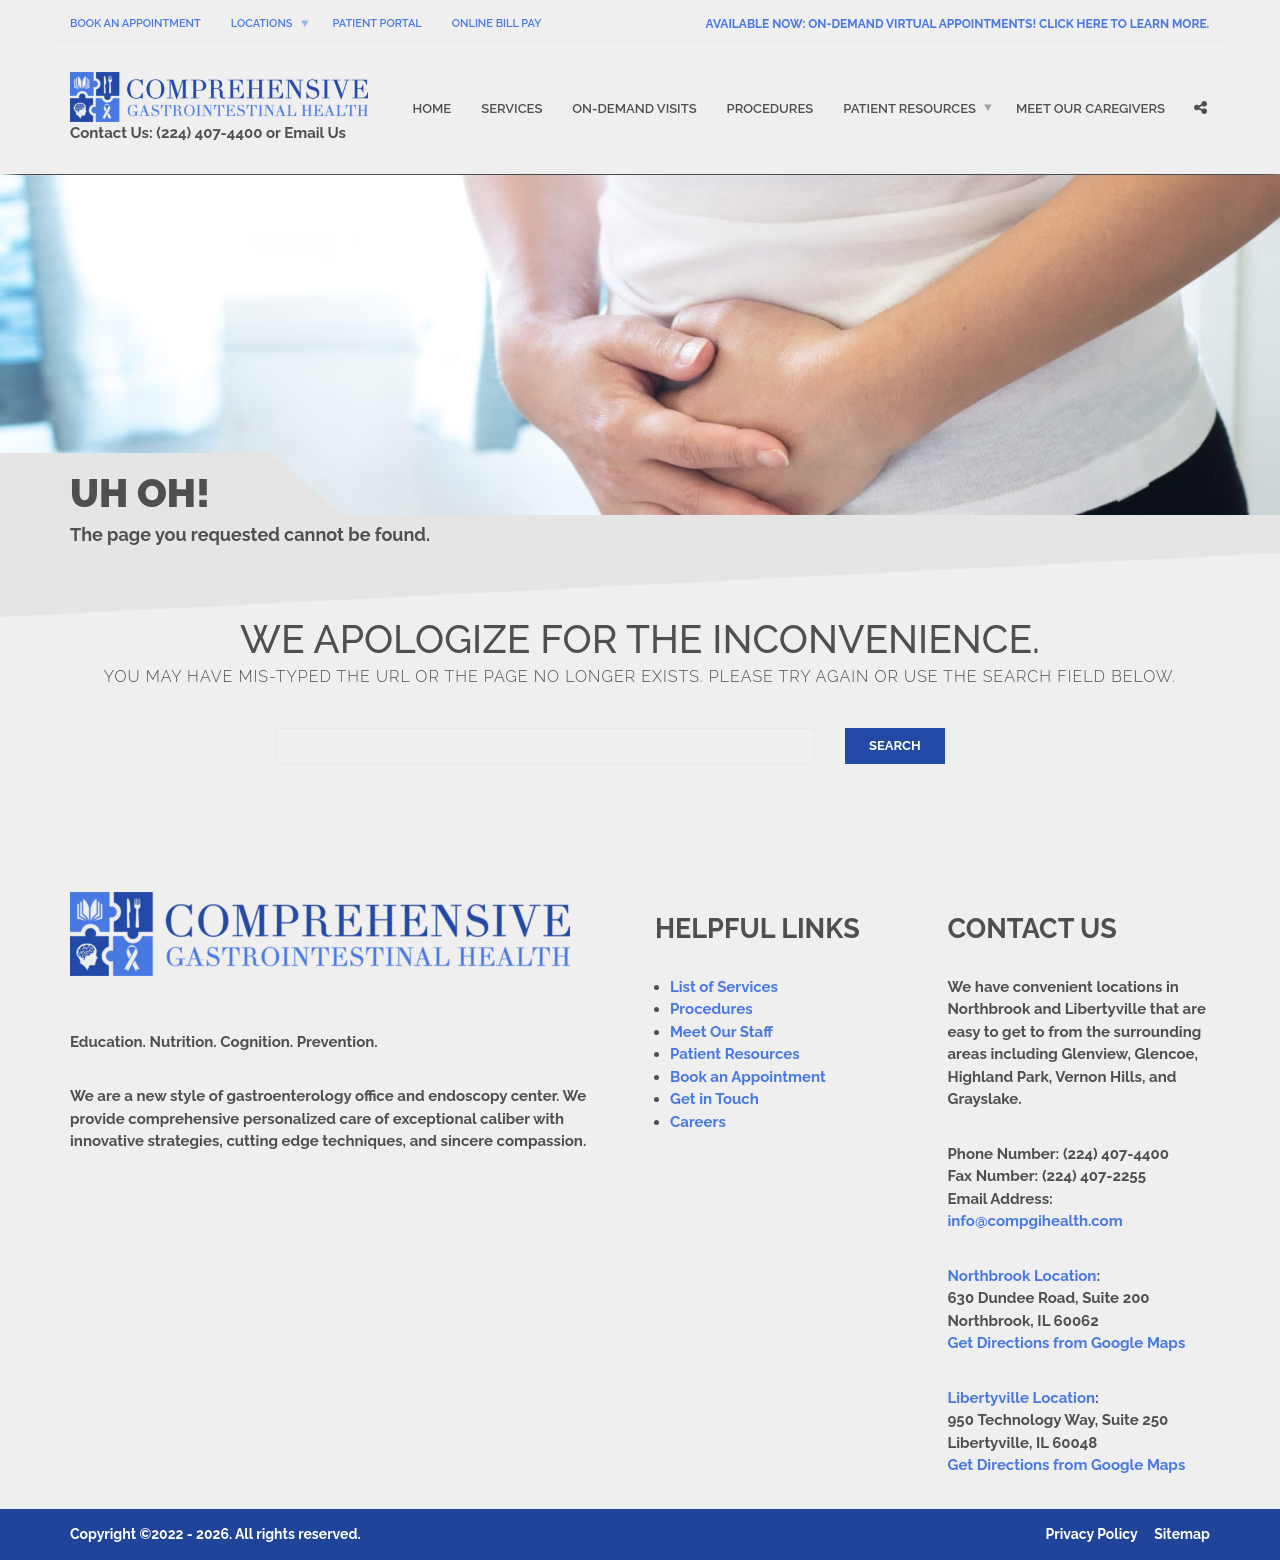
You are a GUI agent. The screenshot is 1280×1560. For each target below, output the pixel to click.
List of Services (724, 987)
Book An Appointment (135, 23)
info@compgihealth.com (1035, 1221)
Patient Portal (377, 23)
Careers (698, 1122)
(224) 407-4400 (209, 133)
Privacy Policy (1092, 1534)
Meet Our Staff (721, 1032)
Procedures (770, 108)
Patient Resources (909, 108)
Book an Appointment (748, 1077)
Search (895, 745)
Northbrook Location (1022, 1276)
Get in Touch (714, 1099)
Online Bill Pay (497, 23)
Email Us (315, 133)
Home (432, 108)
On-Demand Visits (634, 108)
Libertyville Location (1022, 1398)
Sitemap (1182, 1534)
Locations (262, 23)
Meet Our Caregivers (1090, 108)
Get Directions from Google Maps (1067, 1343)
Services (511, 108)
